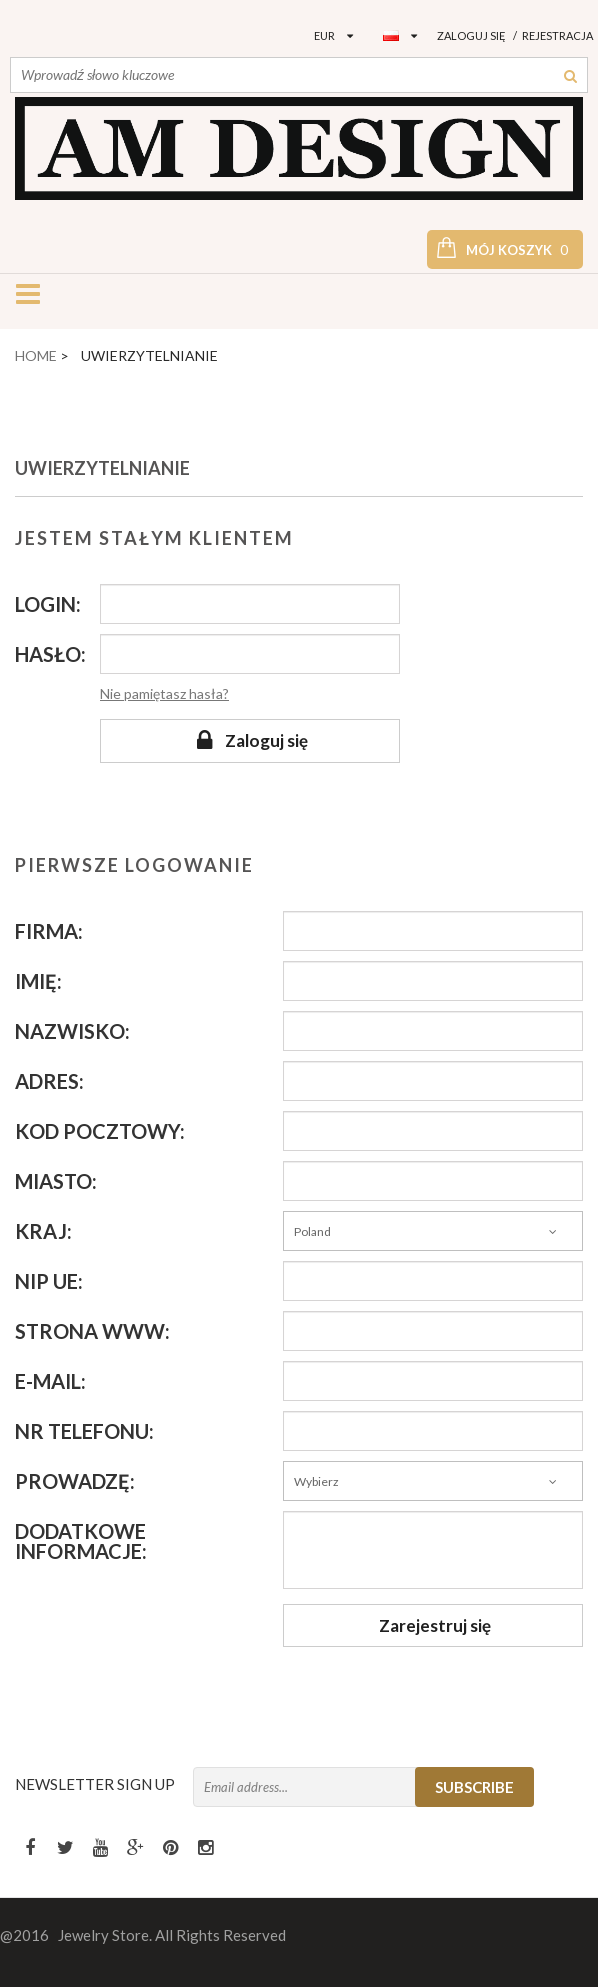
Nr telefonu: (84, 1431)
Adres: (49, 1081)
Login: (48, 604)
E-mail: (50, 1381)
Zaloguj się (471, 35)
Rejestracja (557, 35)
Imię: (38, 981)
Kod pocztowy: (100, 1131)
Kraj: (43, 1231)
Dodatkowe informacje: (81, 1541)
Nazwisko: (72, 1031)
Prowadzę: (75, 1481)
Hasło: (50, 654)
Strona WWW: (92, 1331)
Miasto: (56, 1181)
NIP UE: (49, 1281)
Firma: (49, 931)
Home (36, 355)
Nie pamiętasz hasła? (164, 693)
